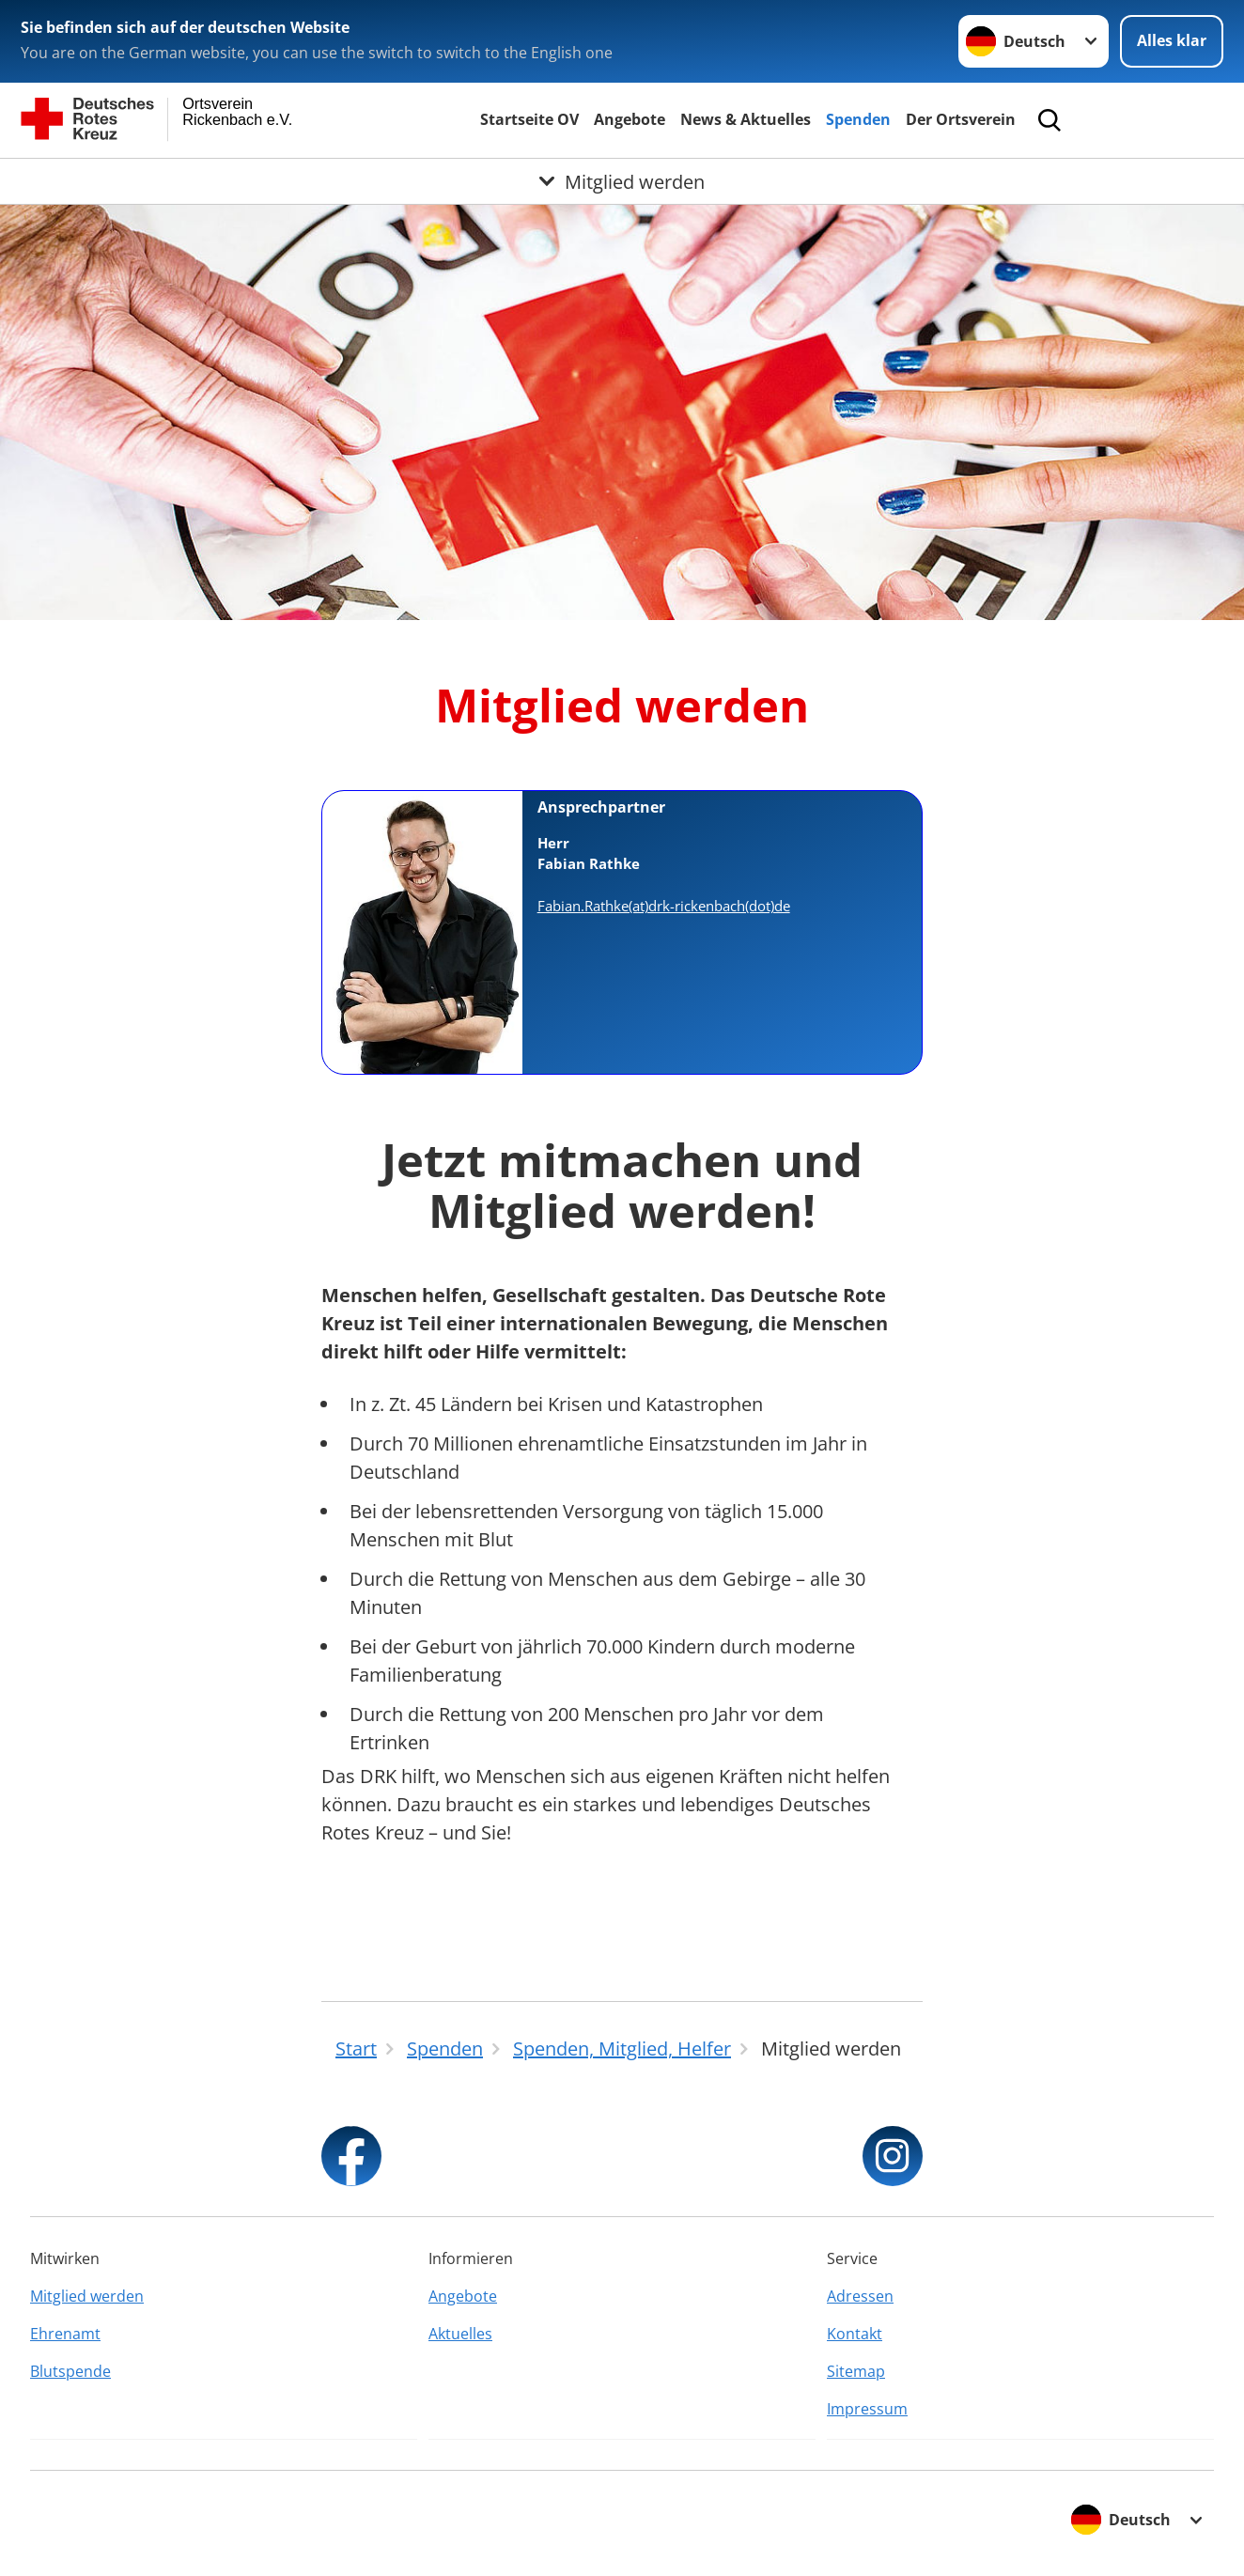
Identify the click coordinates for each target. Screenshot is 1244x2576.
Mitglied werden (87, 2296)
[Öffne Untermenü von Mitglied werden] (622, 181)
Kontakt (854, 2333)
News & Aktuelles (745, 119)
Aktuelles (460, 2333)
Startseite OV (529, 119)
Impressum (867, 2408)
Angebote (629, 119)
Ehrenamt (65, 2333)
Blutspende (70, 2371)
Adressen (860, 2296)
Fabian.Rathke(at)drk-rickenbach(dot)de (663, 905)
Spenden (858, 119)
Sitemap (856, 2371)
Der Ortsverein (961, 119)
